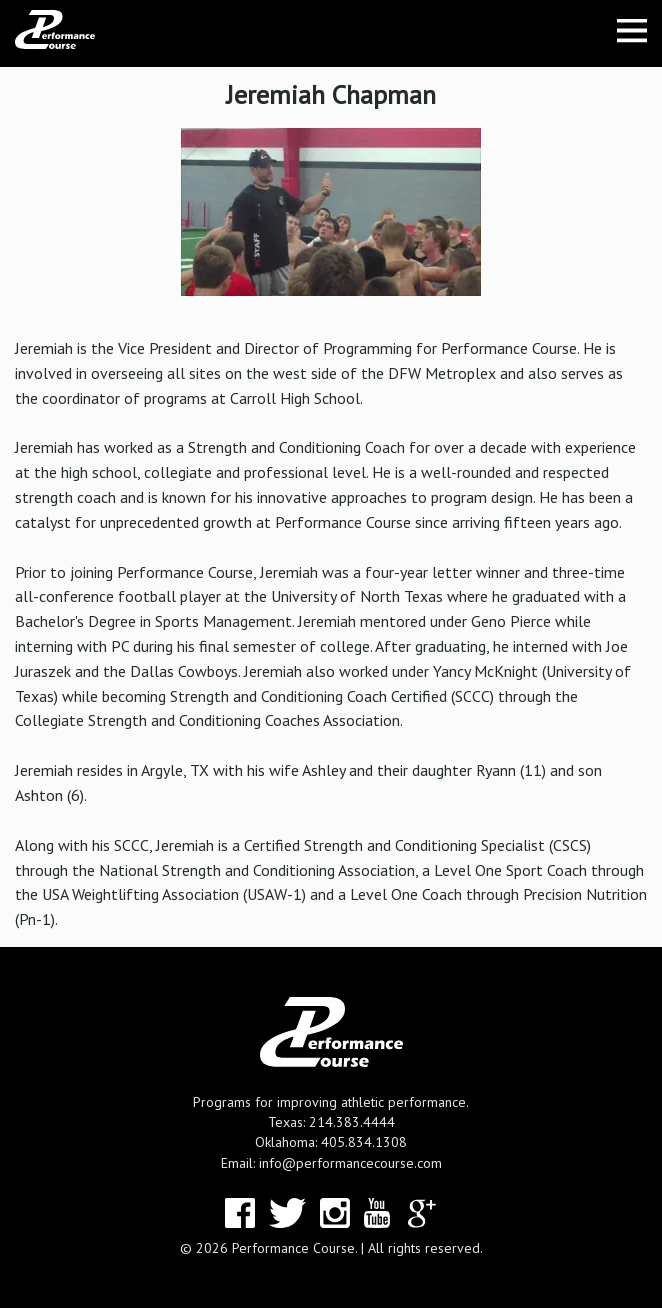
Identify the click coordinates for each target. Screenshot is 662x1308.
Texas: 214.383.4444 (331, 1122)
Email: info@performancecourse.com (331, 1163)
